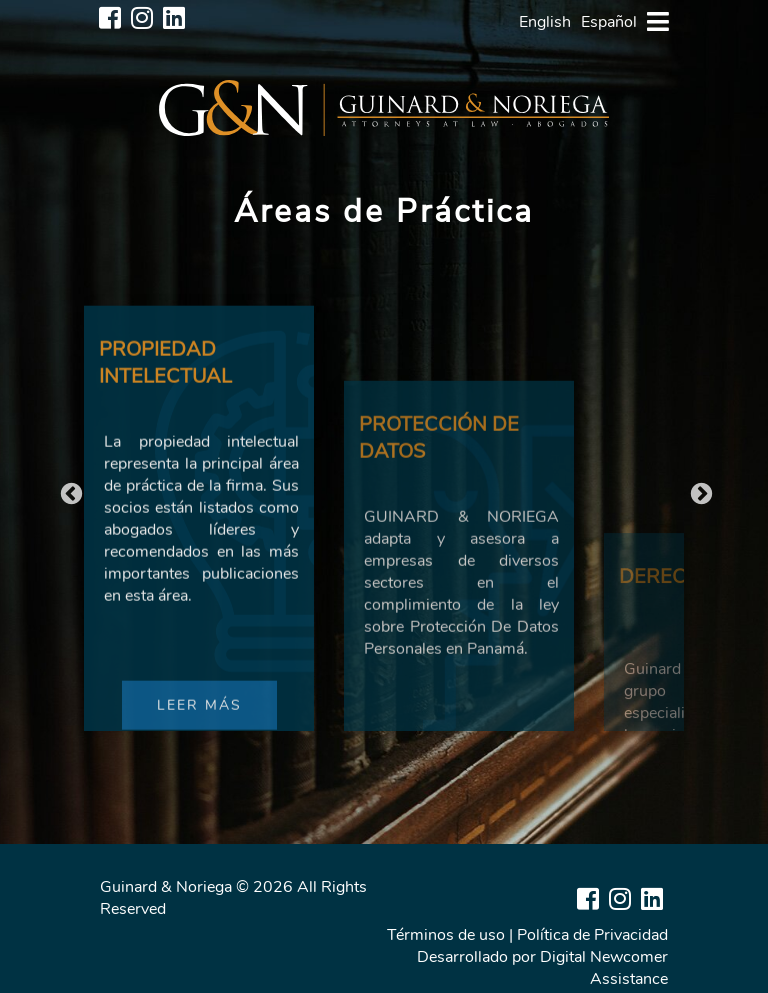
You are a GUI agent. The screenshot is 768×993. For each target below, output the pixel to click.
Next (699, 492)
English (545, 22)
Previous (69, 492)
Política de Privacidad (592, 935)
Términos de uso (446, 935)
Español (609, 22)
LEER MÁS (199, 729)
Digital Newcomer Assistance (604, 968)
